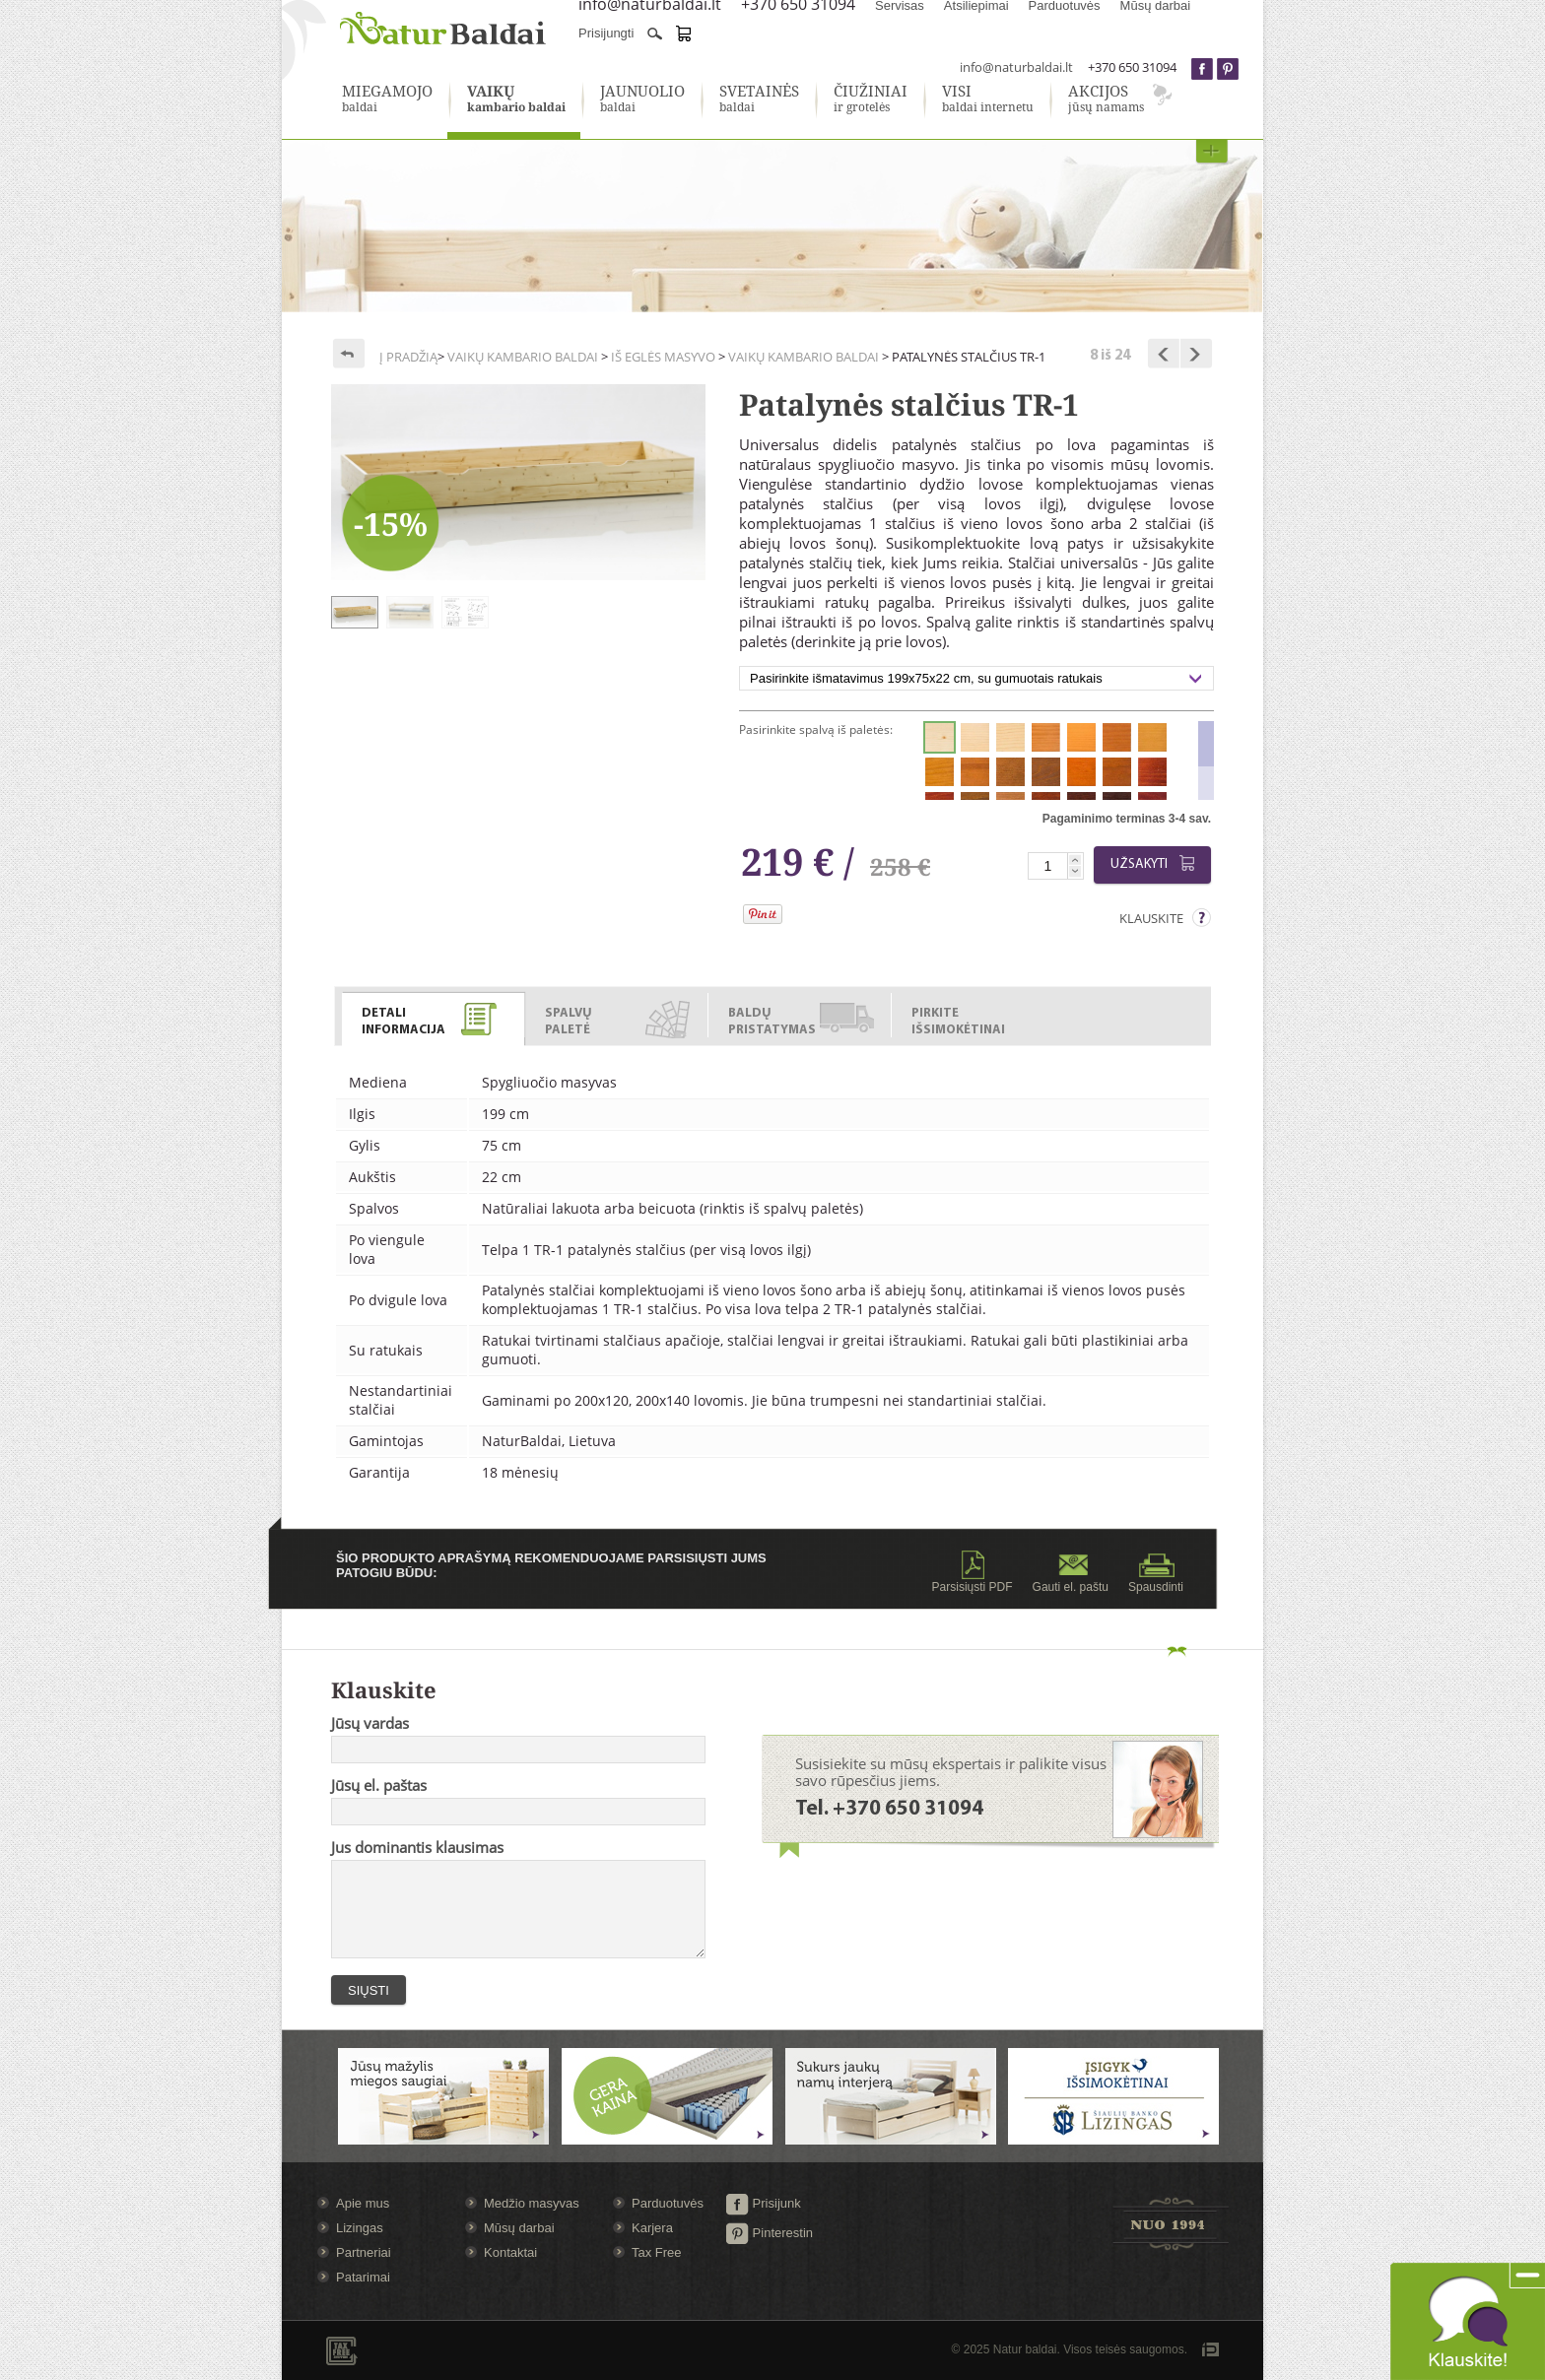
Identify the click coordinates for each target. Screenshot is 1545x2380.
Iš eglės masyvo (663, 356)
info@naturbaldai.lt (1016, 67)
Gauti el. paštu (1070, 1572)
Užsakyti (1155, 864)
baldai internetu (988, 99)
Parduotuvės (668, 2203)
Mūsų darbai (519, 2227)
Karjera (652, 2227)
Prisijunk (763, 2203)
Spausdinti (1155, 1572)
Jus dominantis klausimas (417, 1847)
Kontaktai (510, 2252)
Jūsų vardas (370, 1723)
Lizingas (359, 2227)
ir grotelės (870, 99)
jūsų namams (1106, 99)
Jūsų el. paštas (379, 1785)
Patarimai (363, 2277)
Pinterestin (769, 2232)
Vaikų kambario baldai (522, 356)
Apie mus (362, 2203)
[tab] (433, 1015)
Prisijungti (606, 33)
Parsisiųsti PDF (972, 1572)
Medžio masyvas (531, 2203)
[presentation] (433, 1019)
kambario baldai (516, 99)
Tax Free (657, 2252)
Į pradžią (408, 356)
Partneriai (363, 2252)
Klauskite (1151, 918)
